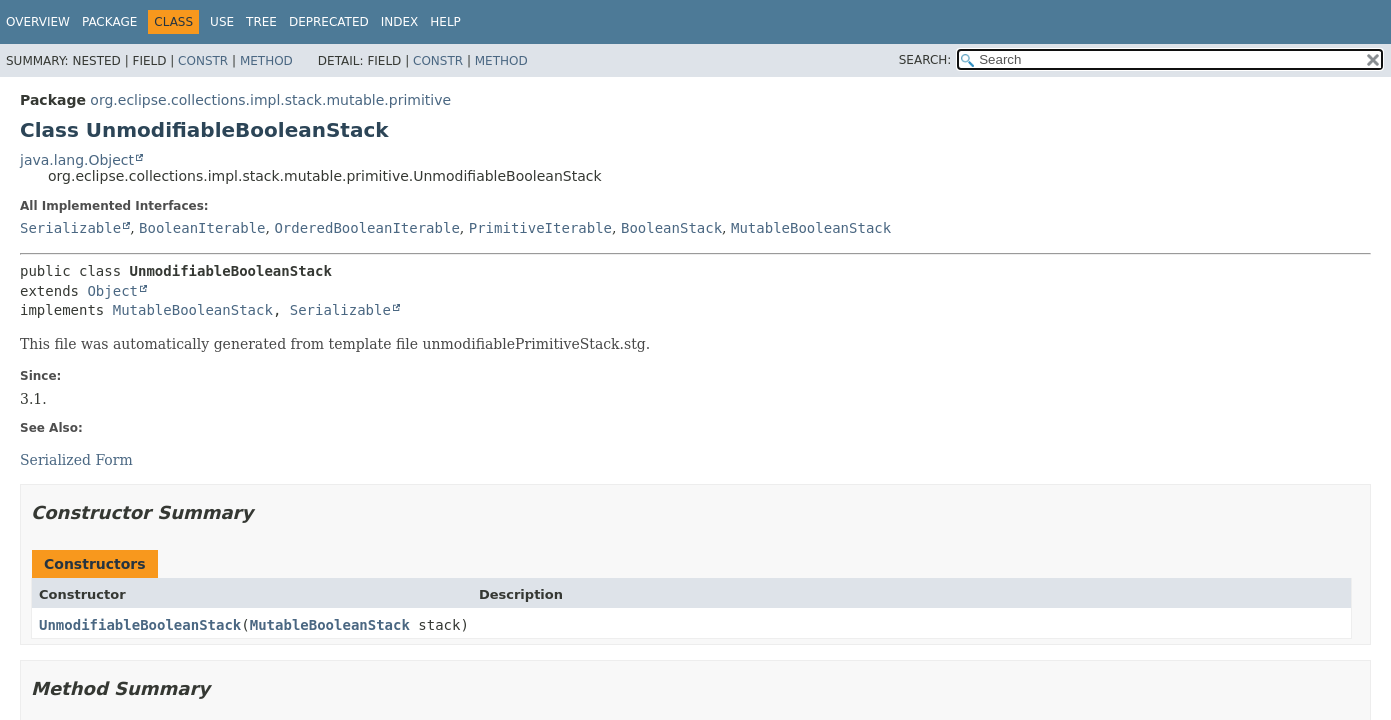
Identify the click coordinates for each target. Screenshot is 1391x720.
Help (445, 22)
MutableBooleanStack (811, 228)
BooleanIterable (202, 228)
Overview (38, 22)
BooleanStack (671, 228)
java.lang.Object (77, 160)
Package (109, 22)
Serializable (70, 228)
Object (112, 291)
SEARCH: (925, 60)
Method (266, 61)
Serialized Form (76, 460)
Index (400, 22)
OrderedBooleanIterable (366, 228)
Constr (203, 61)
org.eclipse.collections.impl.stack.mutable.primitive (270, 100)
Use (222, 22)
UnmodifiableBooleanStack (140, 625)
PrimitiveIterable (540, 228)
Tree (261, 22)
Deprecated (329, 22)
